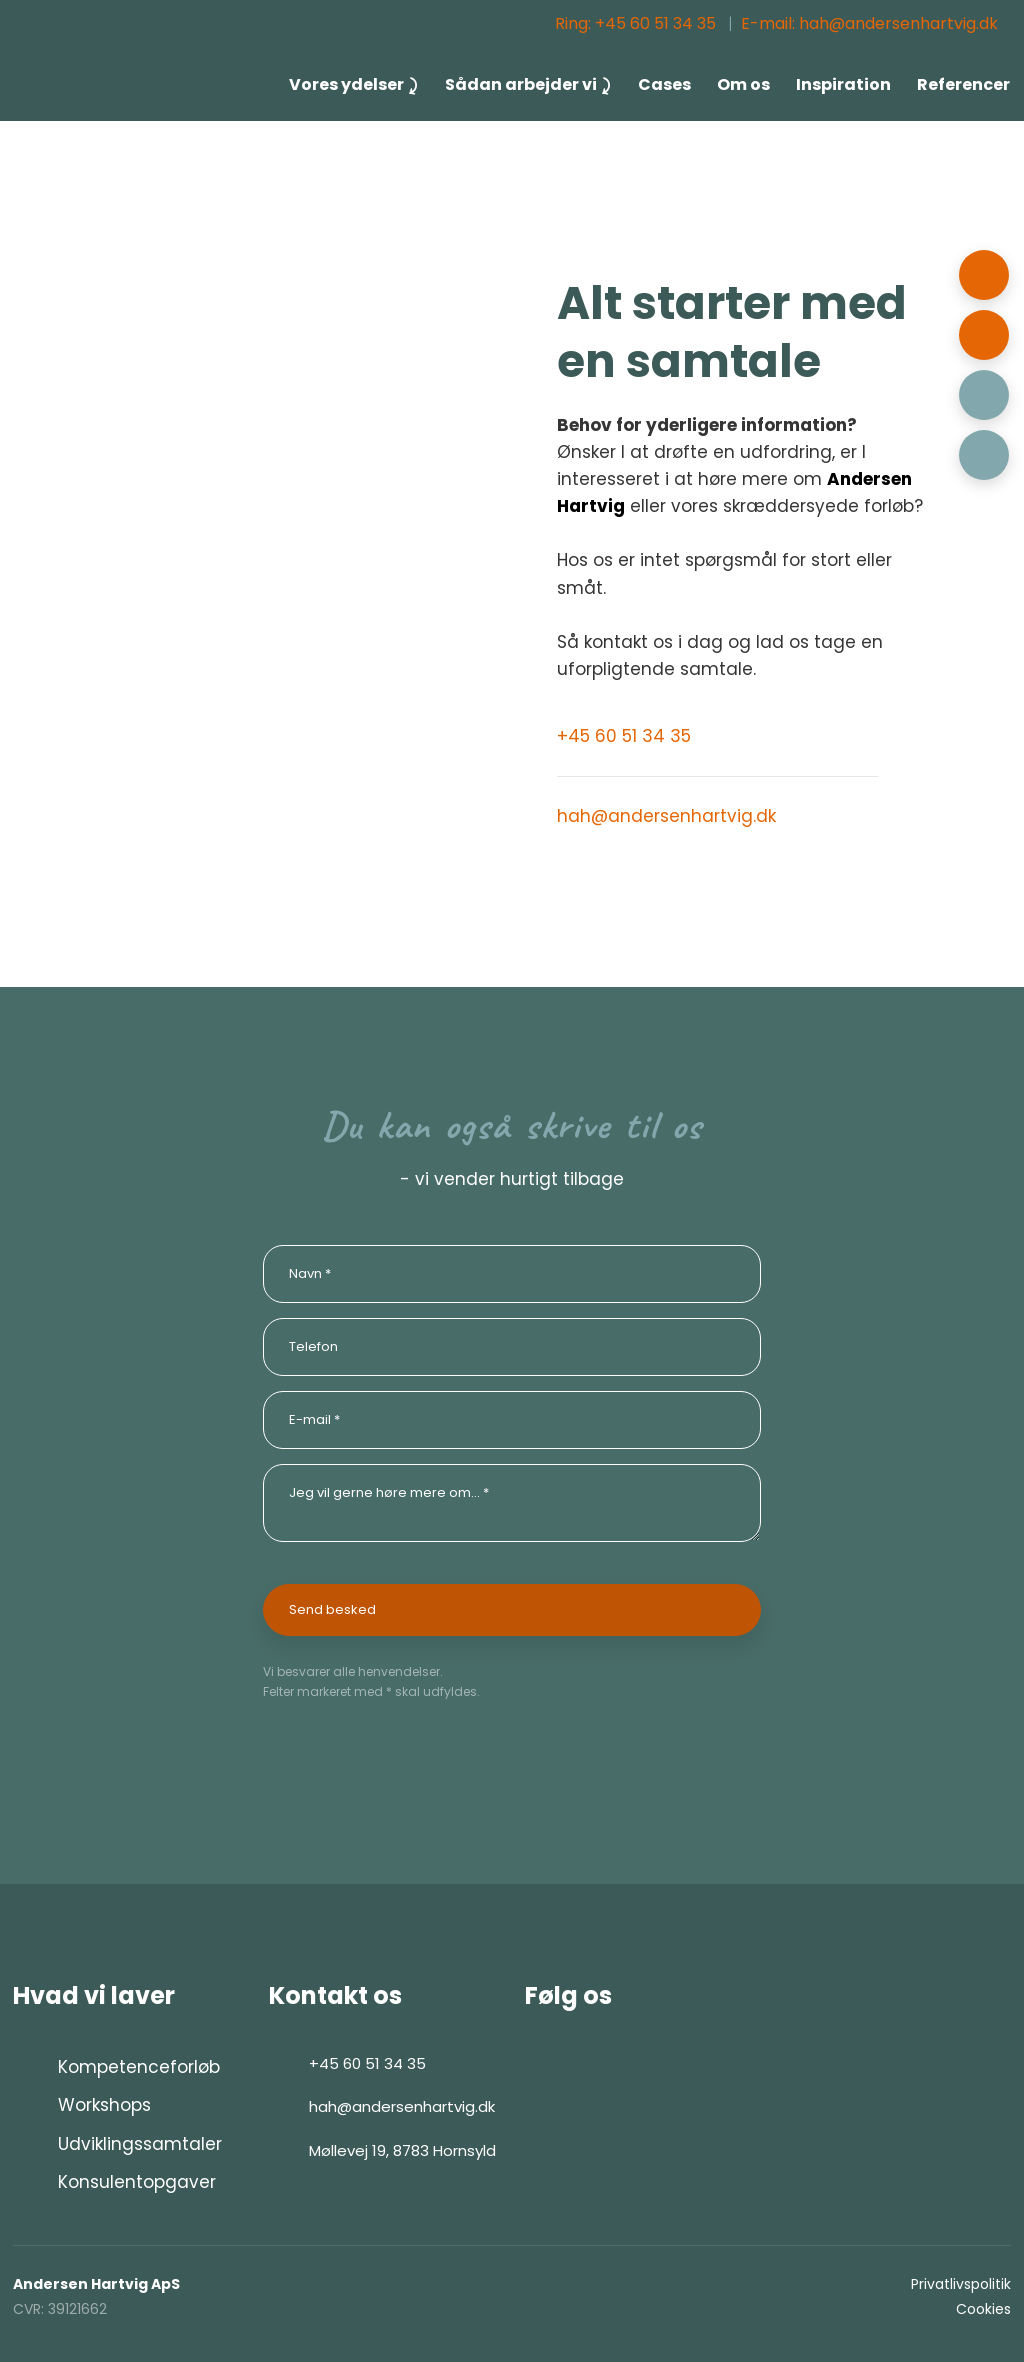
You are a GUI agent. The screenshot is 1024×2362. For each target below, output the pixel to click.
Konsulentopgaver (137, 2182)
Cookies (983, 2309)
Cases (664, 84)
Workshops (104, 2105)
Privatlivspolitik (961, 2284)
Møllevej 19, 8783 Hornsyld (402, 2150)
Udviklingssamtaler (140, 2144)
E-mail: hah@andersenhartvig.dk (869, 23)
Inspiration (843, 84)
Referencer (963, 84)
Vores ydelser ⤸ (354, 84)
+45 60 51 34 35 (624, 736)
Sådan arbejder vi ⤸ (528, 84)
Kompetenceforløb (139, 2067)
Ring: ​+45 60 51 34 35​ (635, 23)
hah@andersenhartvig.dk (666, 816)
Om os (743, 84)
